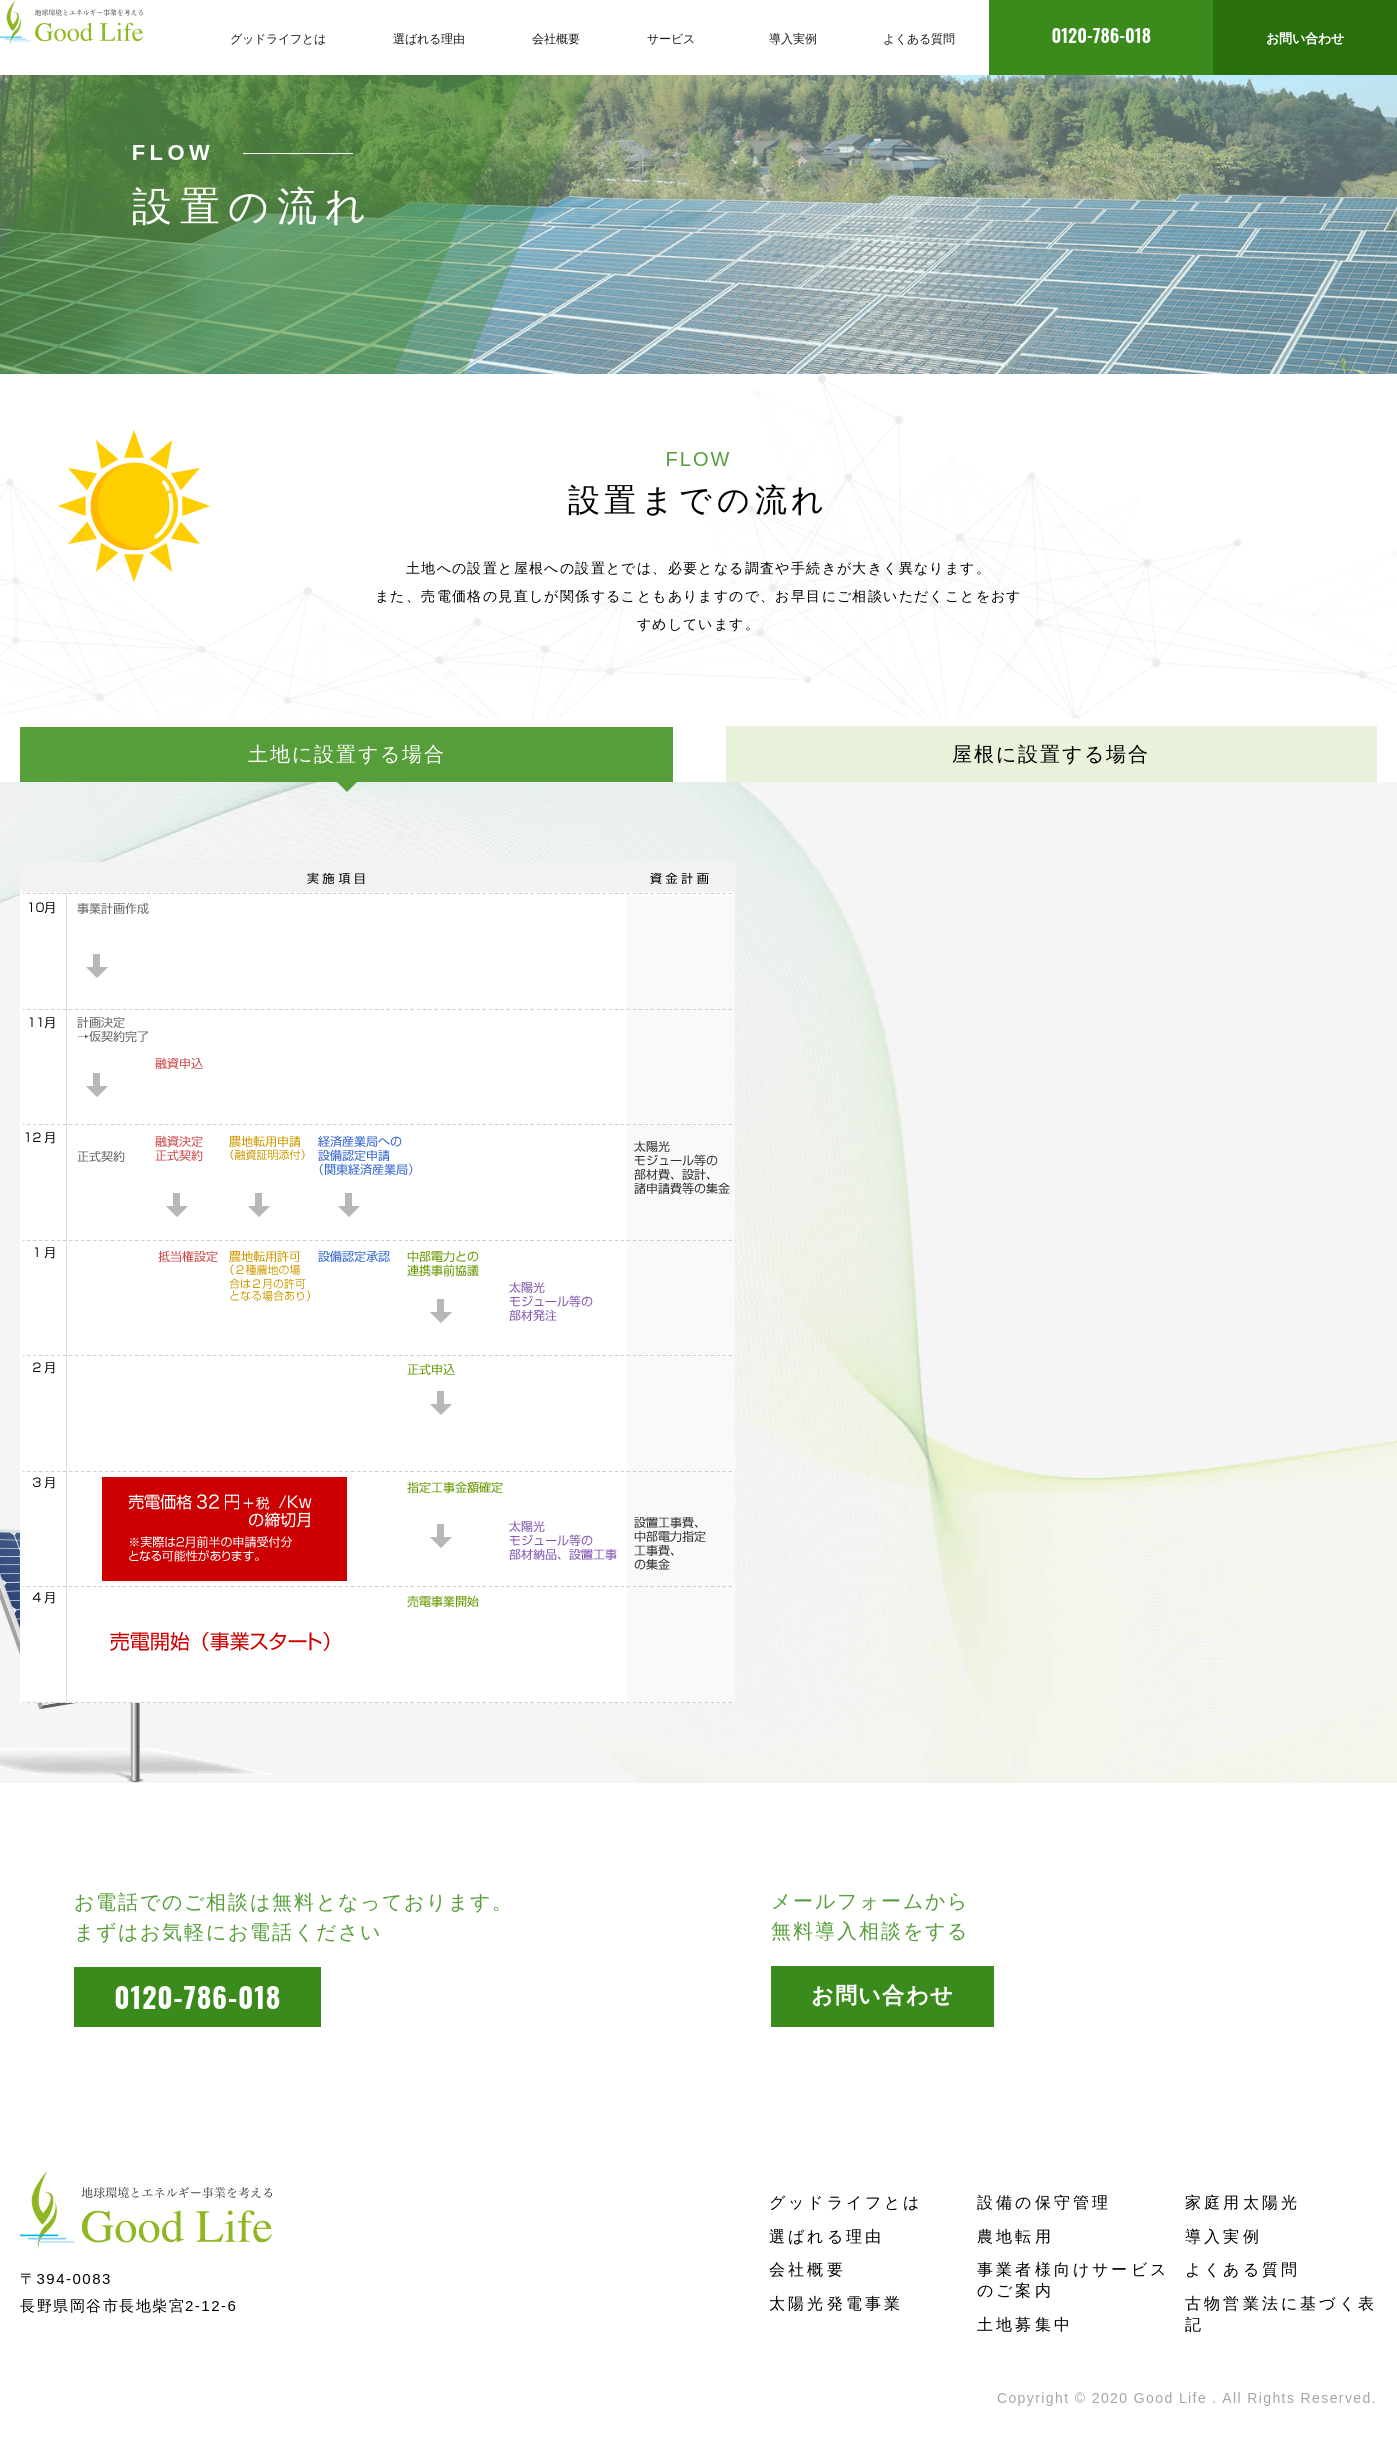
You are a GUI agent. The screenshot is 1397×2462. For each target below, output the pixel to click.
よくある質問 (1242, 2269)
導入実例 (1223, 2236)
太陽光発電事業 (836, 2303)
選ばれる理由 (826, 2236)
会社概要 (807, 2269)
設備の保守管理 (1044, 2202)
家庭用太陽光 (1242, 2202)
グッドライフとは (846, 2202)
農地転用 (1015, 2236)
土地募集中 (1025, 2324)
